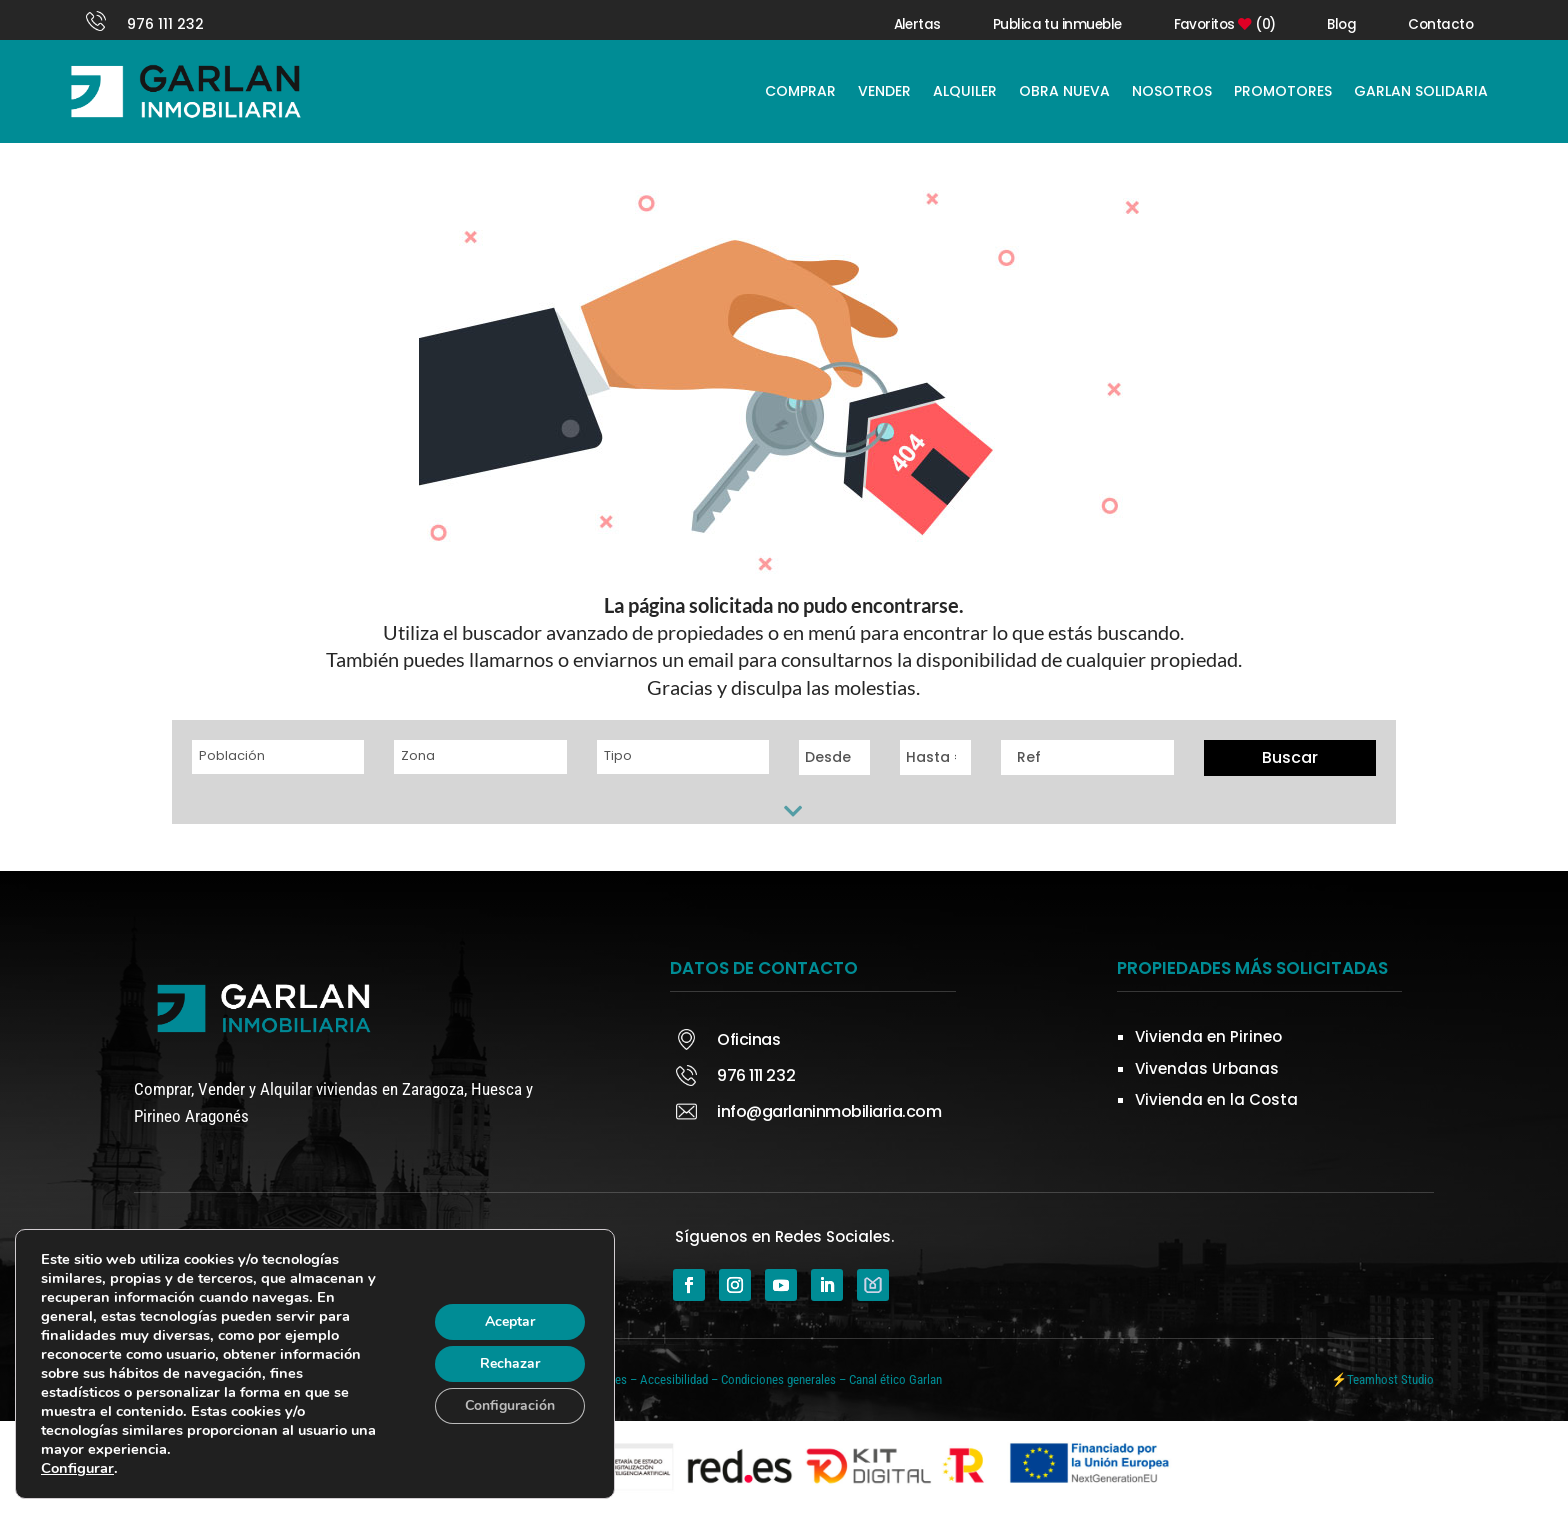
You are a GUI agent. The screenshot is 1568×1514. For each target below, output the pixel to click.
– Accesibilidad (669, 1379)
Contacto (1440, 24)
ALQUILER (965, 91)
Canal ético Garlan (895, 1379)
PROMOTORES (1283, 91)
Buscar (1290, 757)
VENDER (884, 91)
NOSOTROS (1172, 91)
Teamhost (1372, 1379)
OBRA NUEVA (1064, 91)
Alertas (917, 24)
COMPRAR (800, 91)
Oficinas (748, 1039)
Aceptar (510, 1321)
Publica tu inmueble (1057, 24)
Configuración (510, 1405)
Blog (1341, 24)
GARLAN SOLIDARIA (1421, 91)
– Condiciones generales (773, 1379)
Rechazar (510, 1363)
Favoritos (1225, 24)
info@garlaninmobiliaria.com (829, 1111)
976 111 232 (165, 24)
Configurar (77, 1468)
